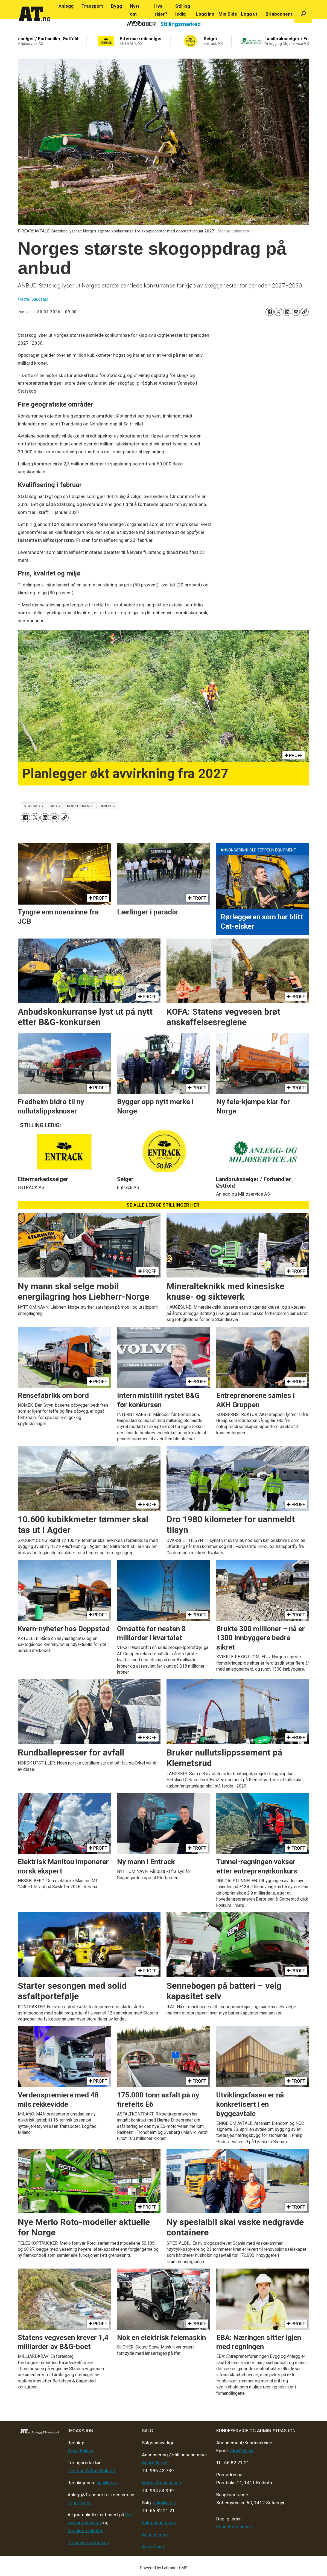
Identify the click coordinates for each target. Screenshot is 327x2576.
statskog (33, 806)
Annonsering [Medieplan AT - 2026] (155, 2534)
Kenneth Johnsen (234, 2526)
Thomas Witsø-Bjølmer (91, 2470)
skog (55, 806)
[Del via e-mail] (296, 312)
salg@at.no (164, 2502)
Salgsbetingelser (159, 2522)
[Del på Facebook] (269, 312)
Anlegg (66, 6)
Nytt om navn (135, 14)
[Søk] (303, 14)
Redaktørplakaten (85, 2530)
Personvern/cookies (88, 2542)
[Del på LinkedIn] (287, 312)
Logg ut (249, 14)
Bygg (116, 6)
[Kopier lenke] (304, 312)
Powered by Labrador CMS (163, 2568)
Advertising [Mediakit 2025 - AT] (153, 2546)
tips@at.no (107, 2482)
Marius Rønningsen (161, 2482)
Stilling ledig (182, 10)
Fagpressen (80, 2502)
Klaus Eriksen (81, 2450)
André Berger (155, 2462)
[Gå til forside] (34, 14)
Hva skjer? (160, 10)
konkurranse (80, 806)
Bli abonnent (279, 14)
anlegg (108, 806)
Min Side (227, 14)
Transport (92, 6)
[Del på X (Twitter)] (278, 312)
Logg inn (205, 14)
